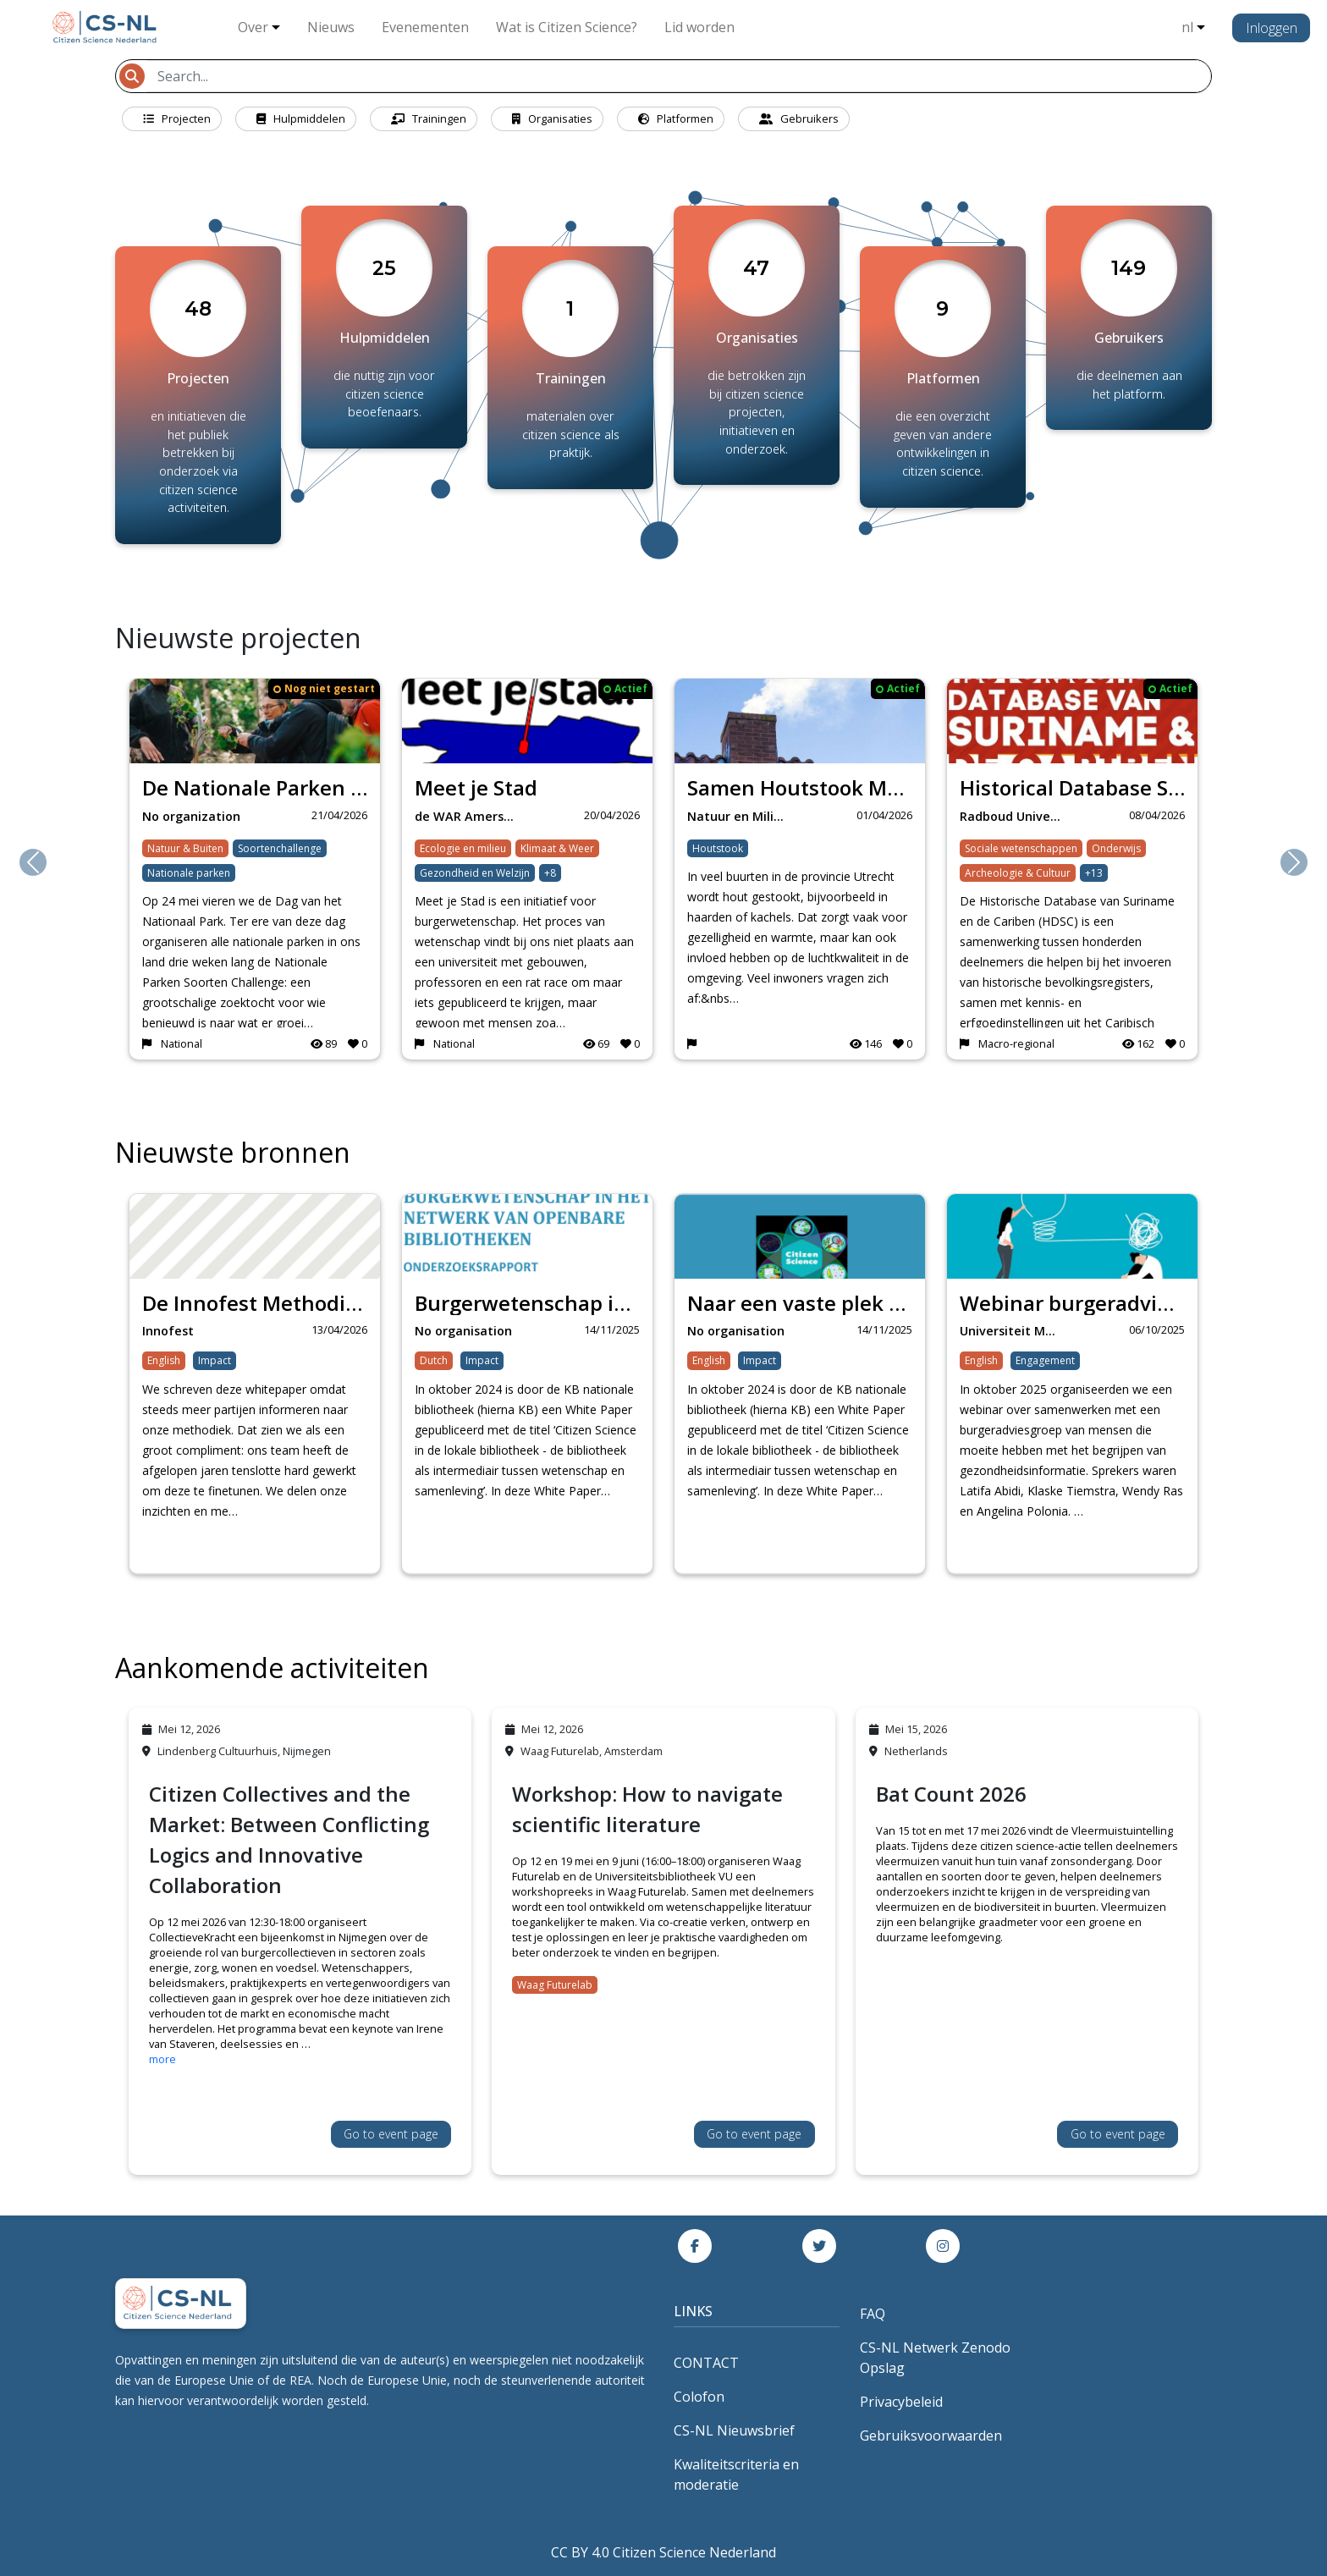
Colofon (699, 2396)
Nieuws (331, 27)
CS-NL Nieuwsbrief (734, 2430)
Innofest (168, 1331)
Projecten (177, 118)
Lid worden (699, 27)
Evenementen (425, 27)
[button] (33, 862)
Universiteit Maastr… (1016, 1331)
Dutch (434, 1360)
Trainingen (428, 118)
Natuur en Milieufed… (743, 816)
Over (253, 27)
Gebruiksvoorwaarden (931, 2435)
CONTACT (706, 2362)
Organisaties (552, 118)
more (162, 2059)
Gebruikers (799, 118)
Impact (214, 1360)
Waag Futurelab (554, 1985)
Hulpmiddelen (300, 118)
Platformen (675, 118)
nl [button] (1187, 27)
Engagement (1045, 1360)
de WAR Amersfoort (471, 816)
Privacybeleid (901, 2401)
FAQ (872, 2313)
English (163, 1360)
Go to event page (391, 2134)
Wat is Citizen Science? (566, 27)
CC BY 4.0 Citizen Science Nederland (663, 2552)
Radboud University (1016, 816)
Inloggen (1271, 28)
